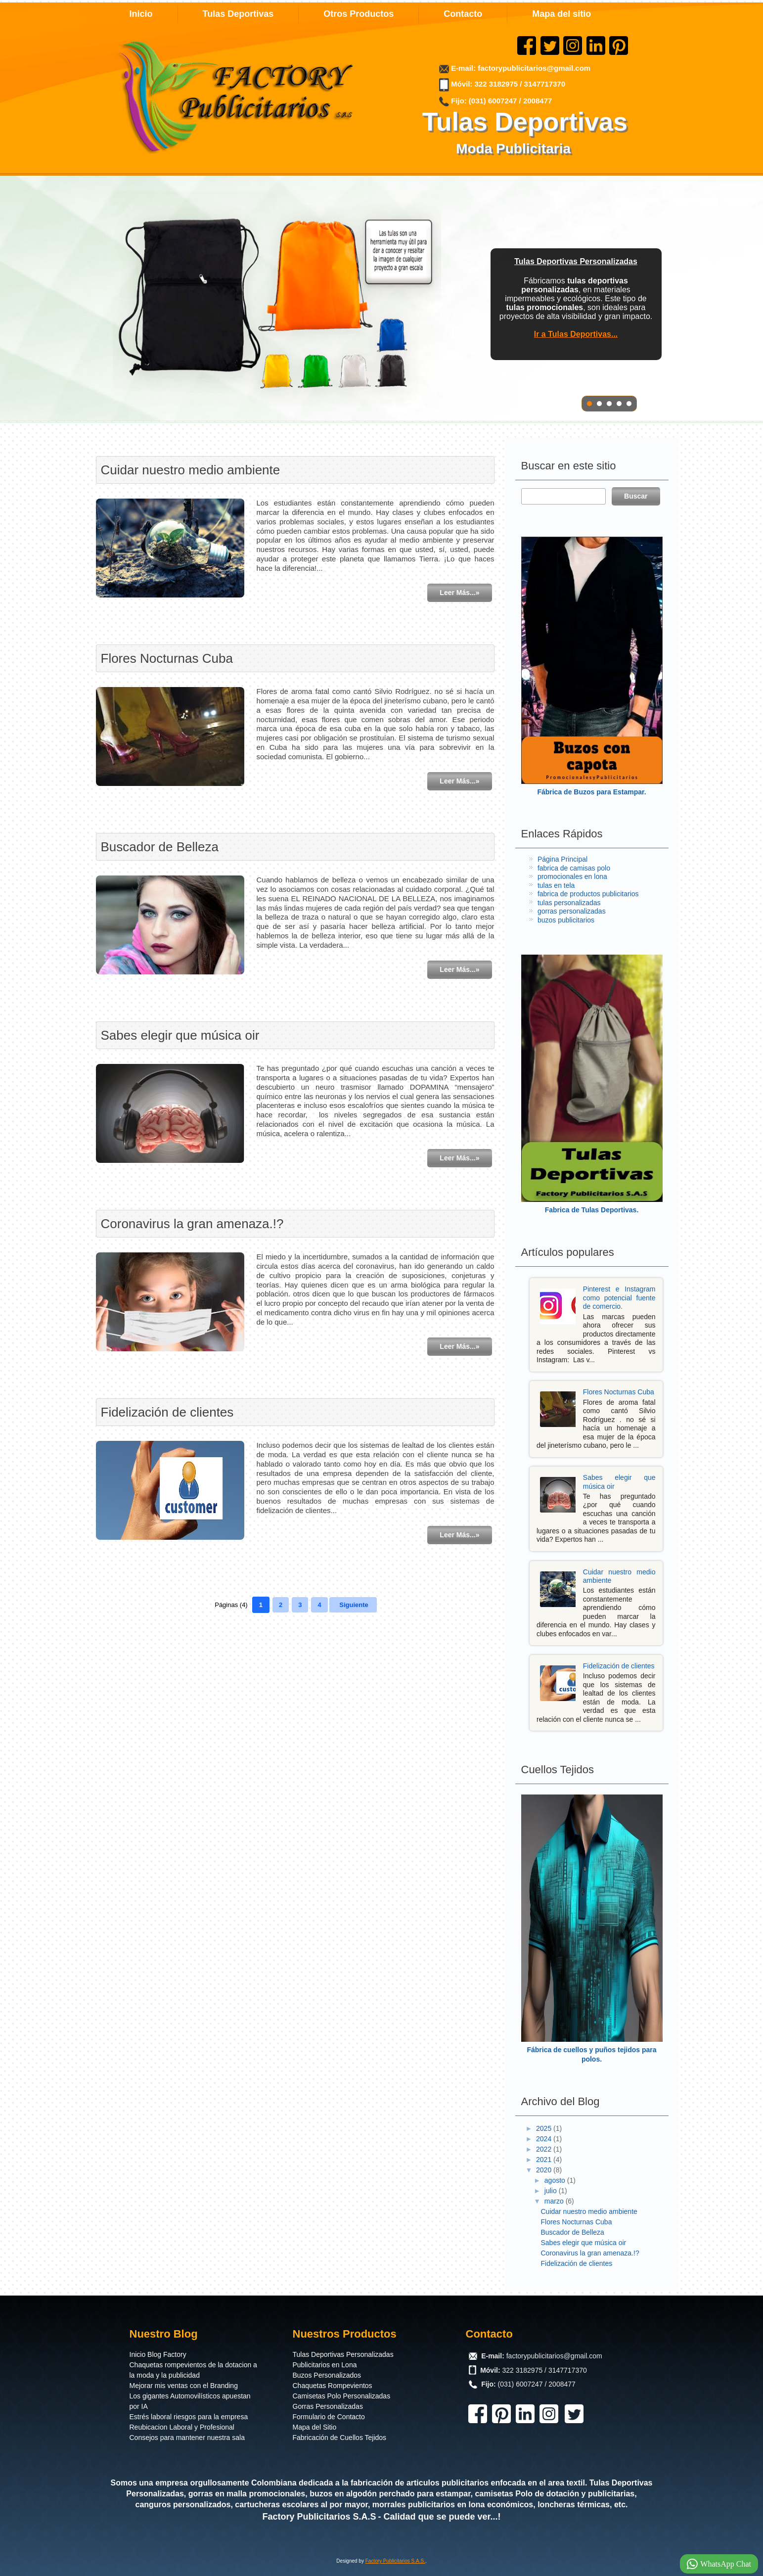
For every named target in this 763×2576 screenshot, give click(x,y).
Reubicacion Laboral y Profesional (182, 2427)
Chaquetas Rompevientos (332, 2386)
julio (551, 2191)
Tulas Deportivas (238, 14)
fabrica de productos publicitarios (588, 894)
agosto (555, 2180)
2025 (544, 2128)
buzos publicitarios (566, 920)
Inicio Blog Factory (158, 2354)
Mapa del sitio (561, 14)
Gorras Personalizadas (328, 2406)
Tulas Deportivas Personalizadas (343, 2354)
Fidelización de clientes (167, 1412)
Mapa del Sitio (315, 2427)
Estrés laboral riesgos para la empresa (189, 2417)
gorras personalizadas (572, 911)
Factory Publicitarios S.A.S (319, 2517)
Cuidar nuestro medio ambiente (190, 469)
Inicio (141, 14)
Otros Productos (358, 14)
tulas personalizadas (569, 903)
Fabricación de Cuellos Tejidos (340, 2437)
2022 (544, 2149)
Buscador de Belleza (160, 846)
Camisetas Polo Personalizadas (342, 2396)
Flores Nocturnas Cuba (167, 658)
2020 (544, 2170)
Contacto (463, 14)
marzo (555, 2201)
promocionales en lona (572, 876)
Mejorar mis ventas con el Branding (184, 2386)
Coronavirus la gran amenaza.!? (192, 1223)
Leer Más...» (459, 593)
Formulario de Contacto (329, 2417)
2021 (544, 2159)
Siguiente (353, 1605)
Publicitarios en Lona (325, 2365)
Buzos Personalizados (327, 2375)
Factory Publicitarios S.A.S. (395, 2561)
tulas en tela (556, 885)
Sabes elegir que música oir (180, 1035)
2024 (544, 2139)
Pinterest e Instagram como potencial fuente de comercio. (619, 1297)
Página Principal (562, 859)
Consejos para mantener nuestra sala (187, 2437)
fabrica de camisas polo (574, 868)
